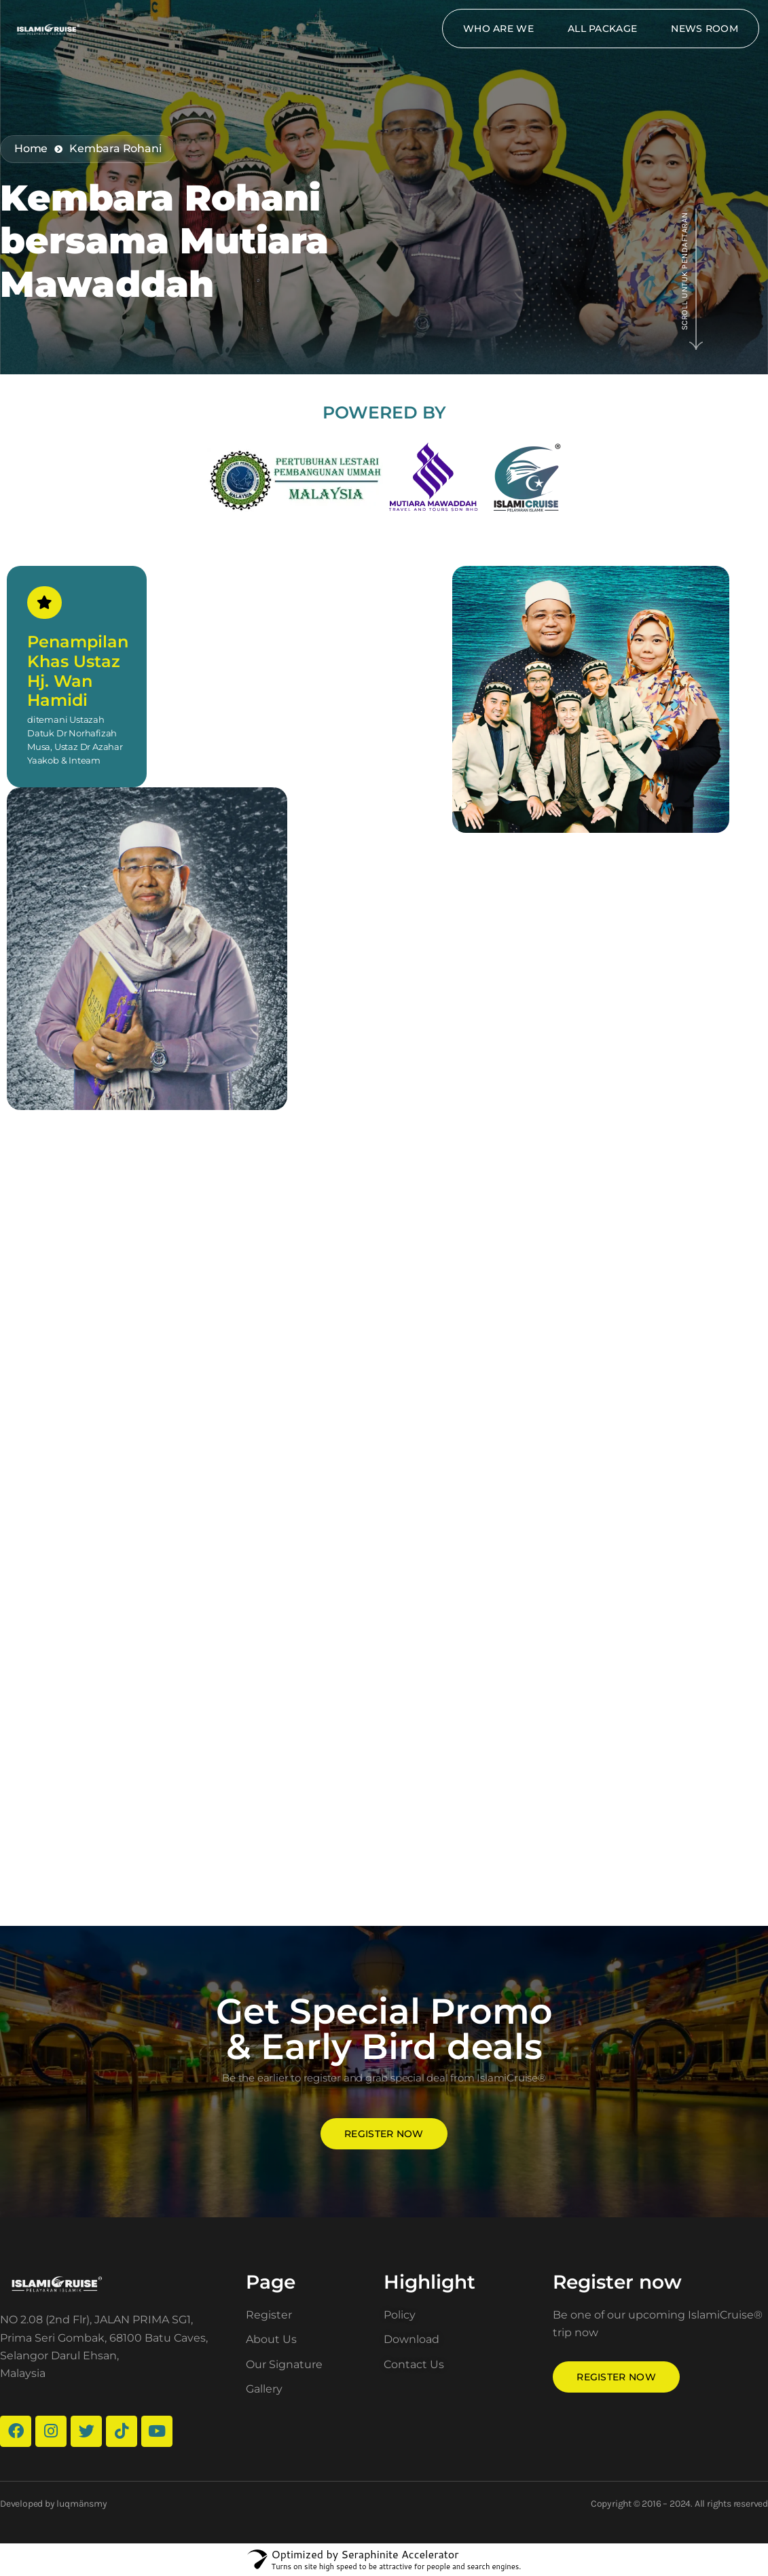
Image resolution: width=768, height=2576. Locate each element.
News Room (704, 28)
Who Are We (498, 28)
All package (602, 28)
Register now (384, 2134)
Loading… (384, 1517)
